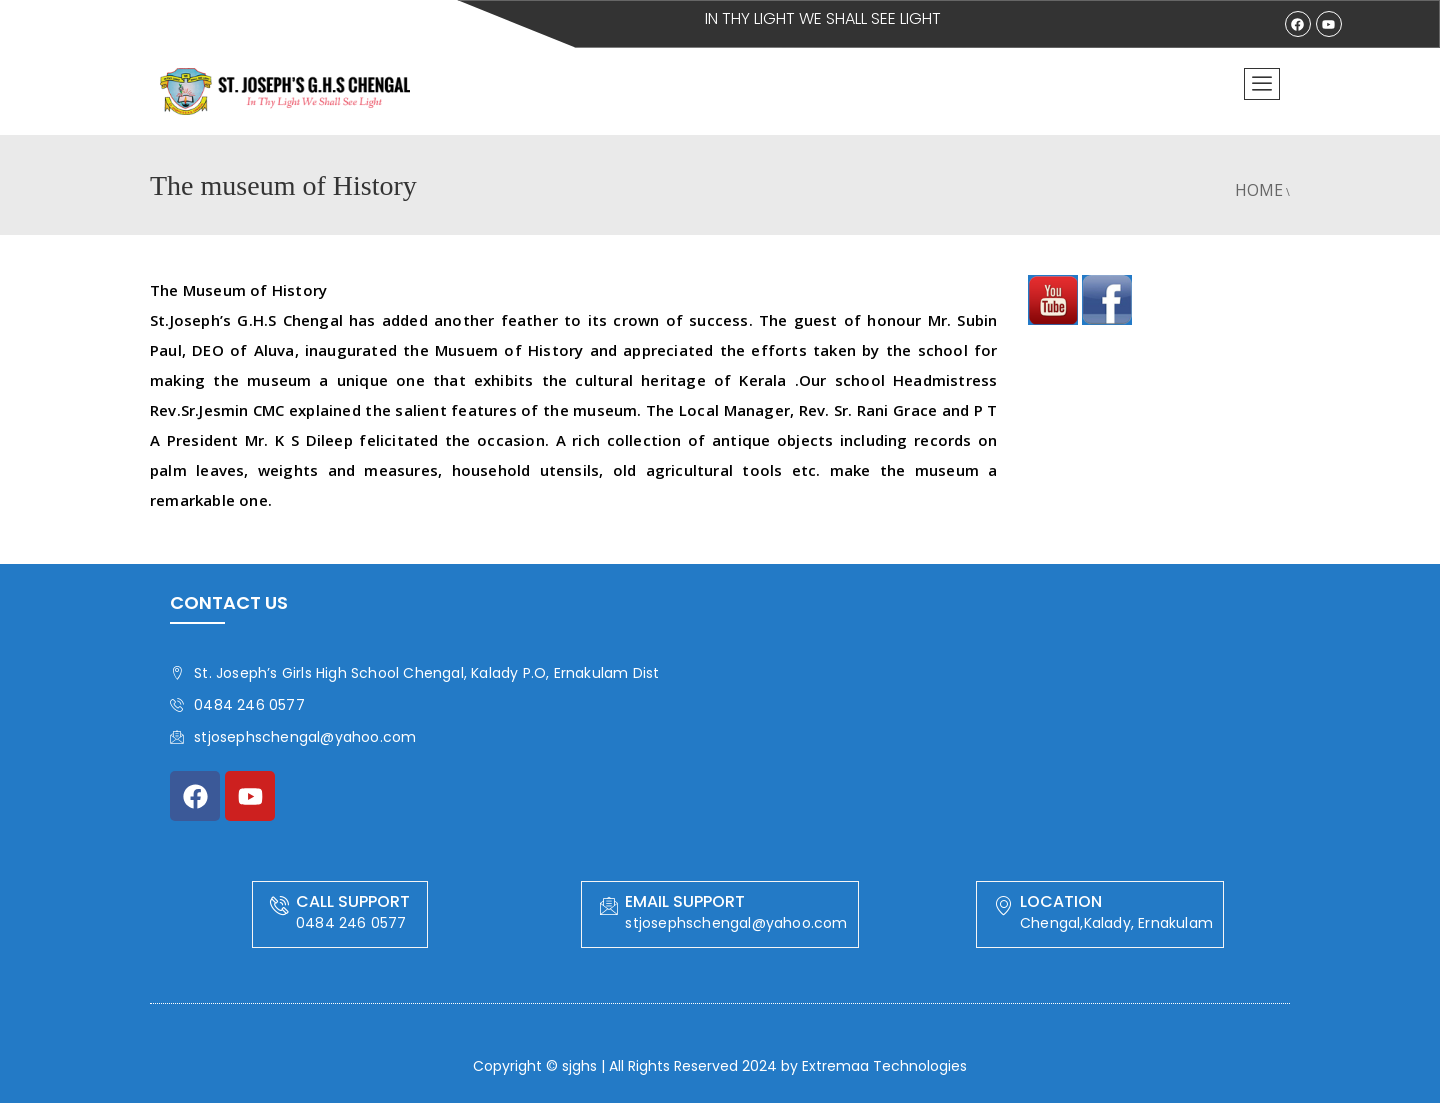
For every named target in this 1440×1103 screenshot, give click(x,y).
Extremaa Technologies (884, 1066)
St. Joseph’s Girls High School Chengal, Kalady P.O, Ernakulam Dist (414, 673)
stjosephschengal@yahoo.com (293, 737)
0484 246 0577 (237, 705)
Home (1259, 190)
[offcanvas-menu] (1262, 84)
